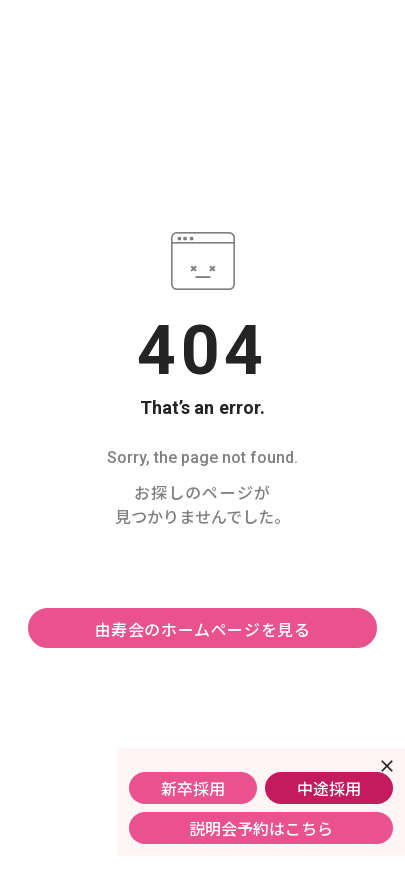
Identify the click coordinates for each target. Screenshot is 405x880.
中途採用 (329, 788)
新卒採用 (193, 788)
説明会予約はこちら (261, 828)
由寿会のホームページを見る (203, 629)
